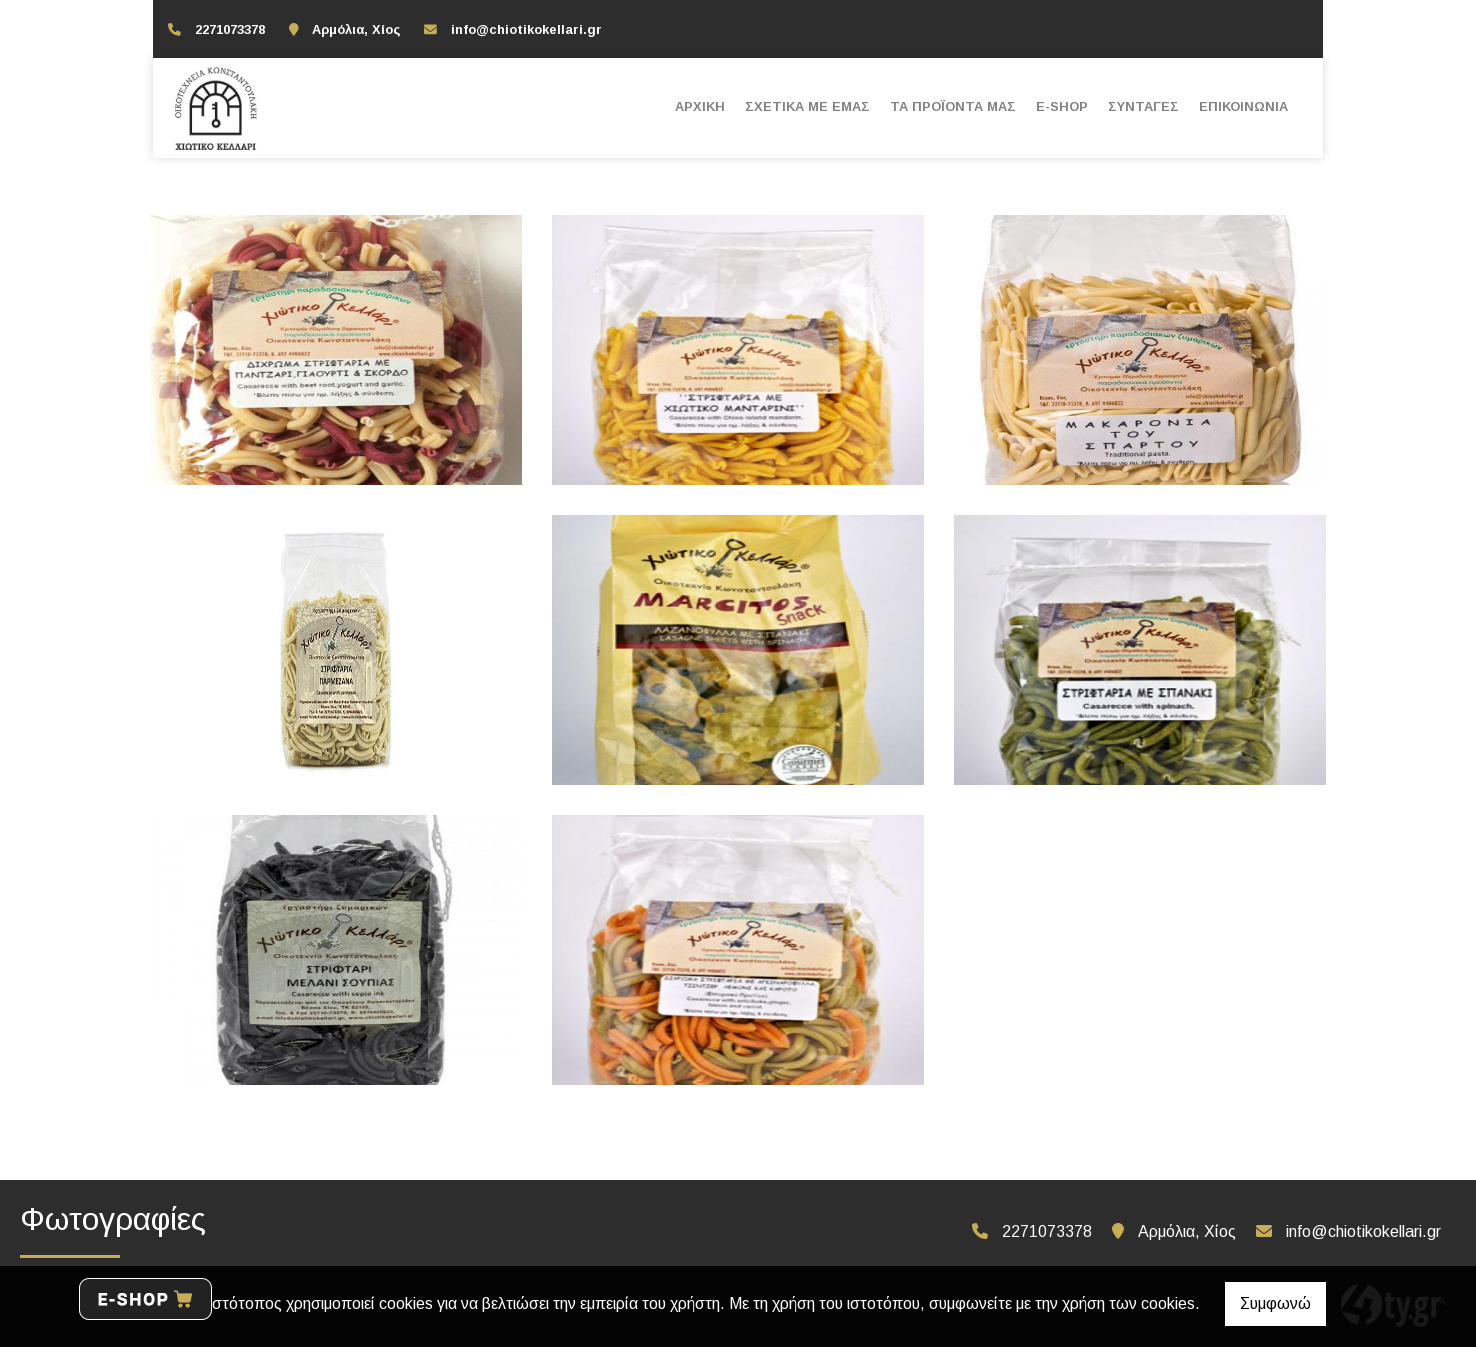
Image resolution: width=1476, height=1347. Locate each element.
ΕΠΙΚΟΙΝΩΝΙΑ (1243, 106)
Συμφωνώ (1275, 1303)
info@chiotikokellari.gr (526, 29)
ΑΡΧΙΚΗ (700, 106)
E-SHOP (1062, 106)
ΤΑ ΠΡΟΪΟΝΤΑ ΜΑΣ (953, 106)
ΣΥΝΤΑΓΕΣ (1143, 106)
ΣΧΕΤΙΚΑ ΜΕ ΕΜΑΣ (807, 106)
